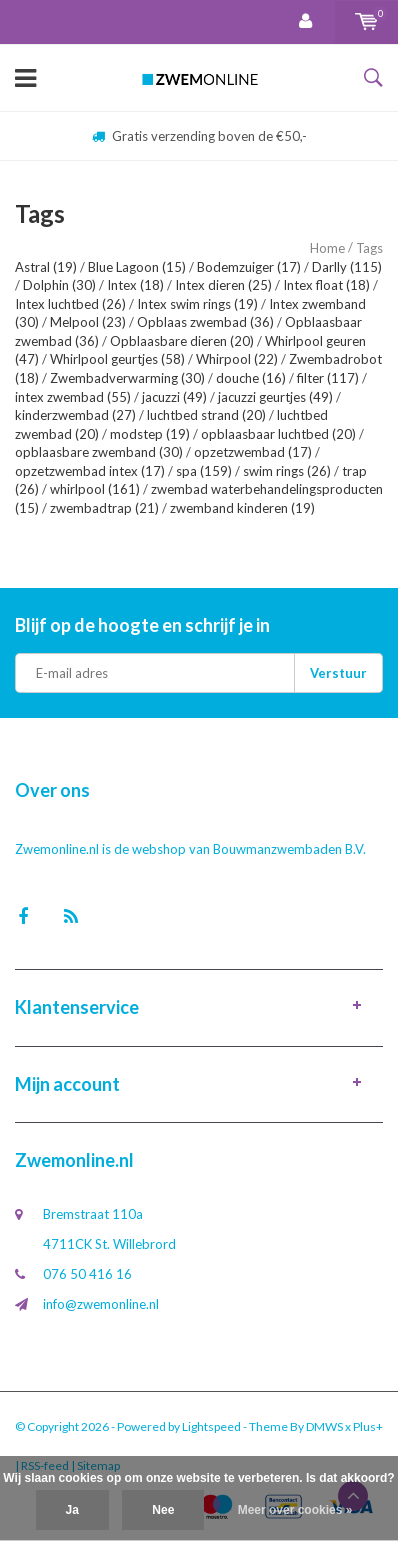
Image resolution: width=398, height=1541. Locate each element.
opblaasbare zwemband (99, 452)
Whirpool (237, 359)
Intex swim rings (197, 304)
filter (328, 378)
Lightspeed (211, 1426)
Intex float (326, 285)
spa (204, 471)
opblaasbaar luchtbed (278, 434)
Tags (369, 248)
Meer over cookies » (295, 1510)
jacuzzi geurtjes (275, 397)
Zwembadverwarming (127, 378)
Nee (163, 1510)
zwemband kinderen (242, 508)
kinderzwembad (75, 415)
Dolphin (59, 285)
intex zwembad (73, 397)
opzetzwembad (253, 452)
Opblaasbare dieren (182, 341)
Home (327, 248)
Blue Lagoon (137, 267)
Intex (135, 285)
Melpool (88, 322)
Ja (72, 1510)
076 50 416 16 (87, 1274)
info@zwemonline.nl (101, 1304)
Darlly (347, 267)
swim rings (287, 471)
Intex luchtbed (70, 304)
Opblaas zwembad (205, 322)
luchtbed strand (206, 415)
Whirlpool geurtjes (117, 359)
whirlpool (95, 489)
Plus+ (368, 1426)
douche (251, 378)
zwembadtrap (104, 508)
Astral (46, 267)
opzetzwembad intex (90, 471)
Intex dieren (223, 285)
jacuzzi (174, 397)
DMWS (324, 1426)
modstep (150, 434)
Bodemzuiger (249, 267)
